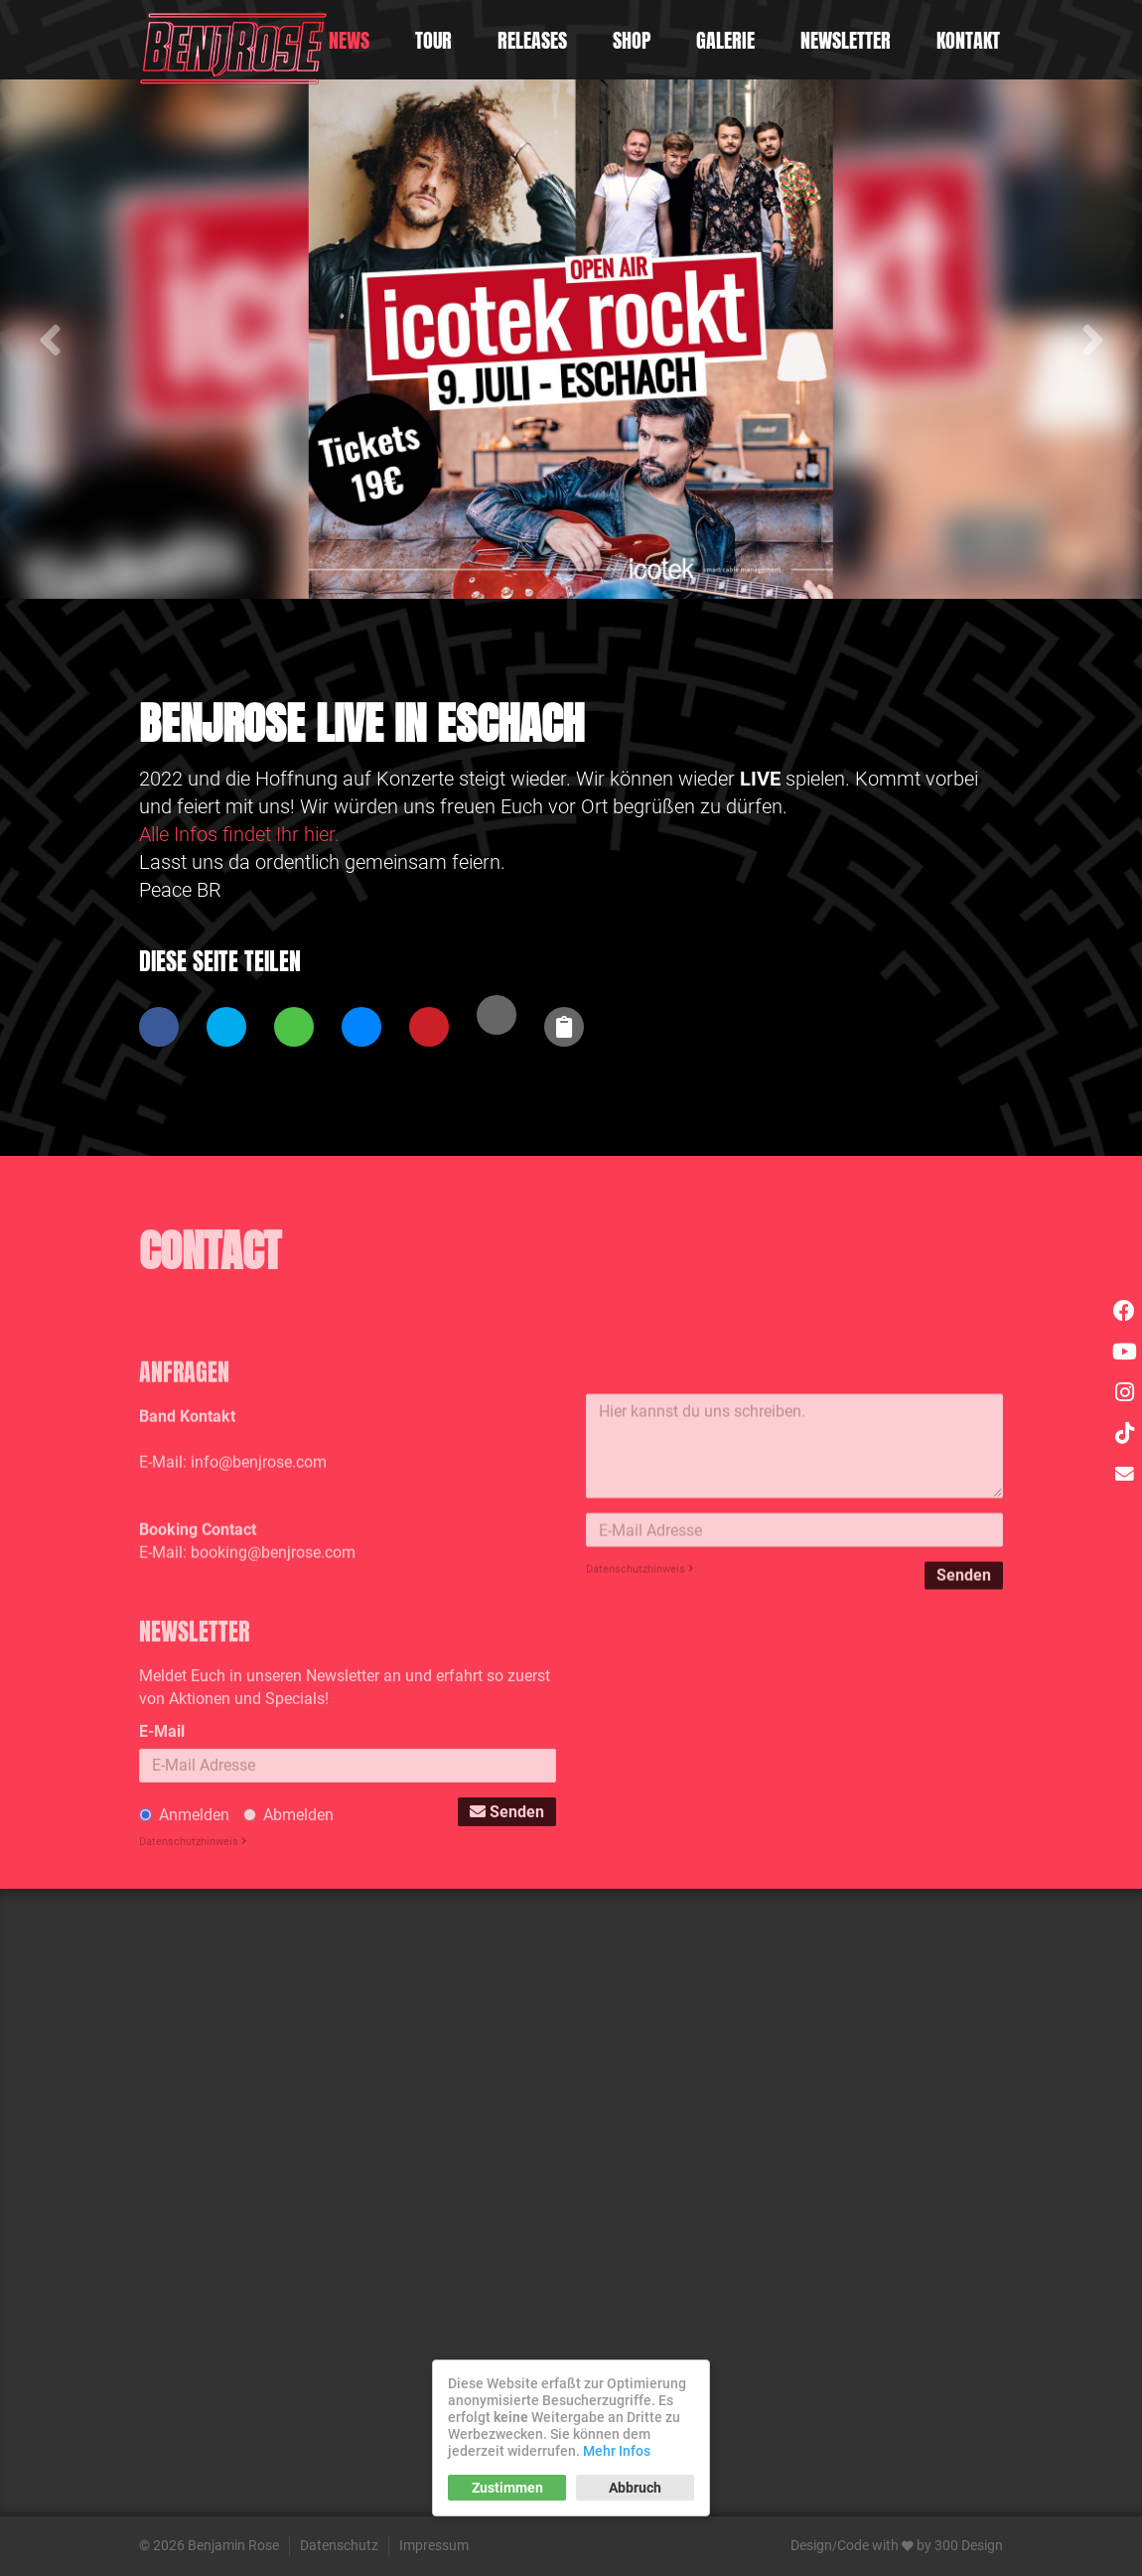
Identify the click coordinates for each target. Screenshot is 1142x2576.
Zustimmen (507, 2488)
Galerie (725, 40)
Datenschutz (339, 2545)
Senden (963, 1670)
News (349, 40)
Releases (532, 40)
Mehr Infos (616, 2451)
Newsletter (845, 40)
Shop (631, 40)
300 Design (968, 2545)
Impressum (434, 2545)
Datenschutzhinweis (640, 1664)
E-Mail (162, 1833)
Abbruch (635, 2488)
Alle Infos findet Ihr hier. (239, 834)
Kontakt (968, 40)
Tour (433, 40)
